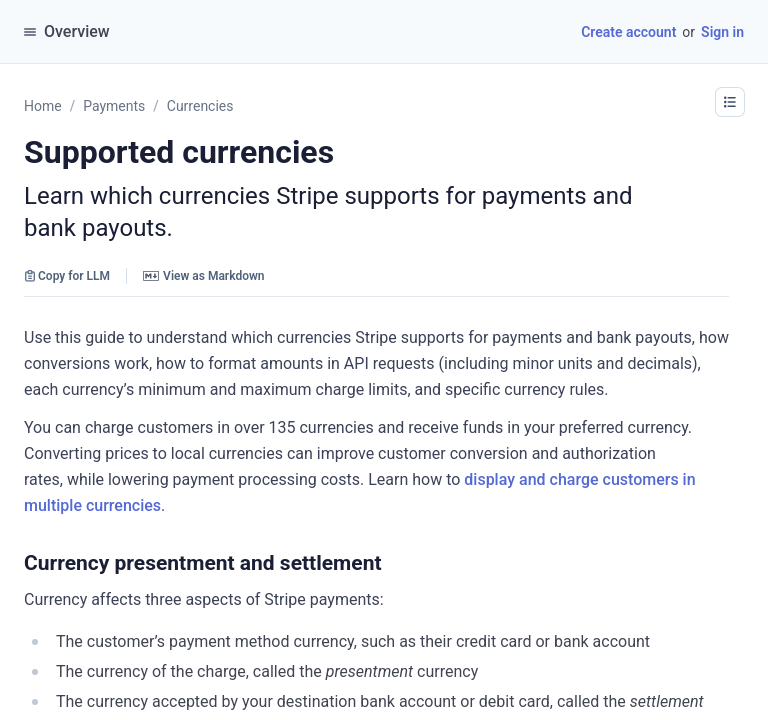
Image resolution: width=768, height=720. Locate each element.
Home (43, 106)
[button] (392, 563)
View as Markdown (203, 276)
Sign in (722, 32)
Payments (114, 106)
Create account (628, 32)
